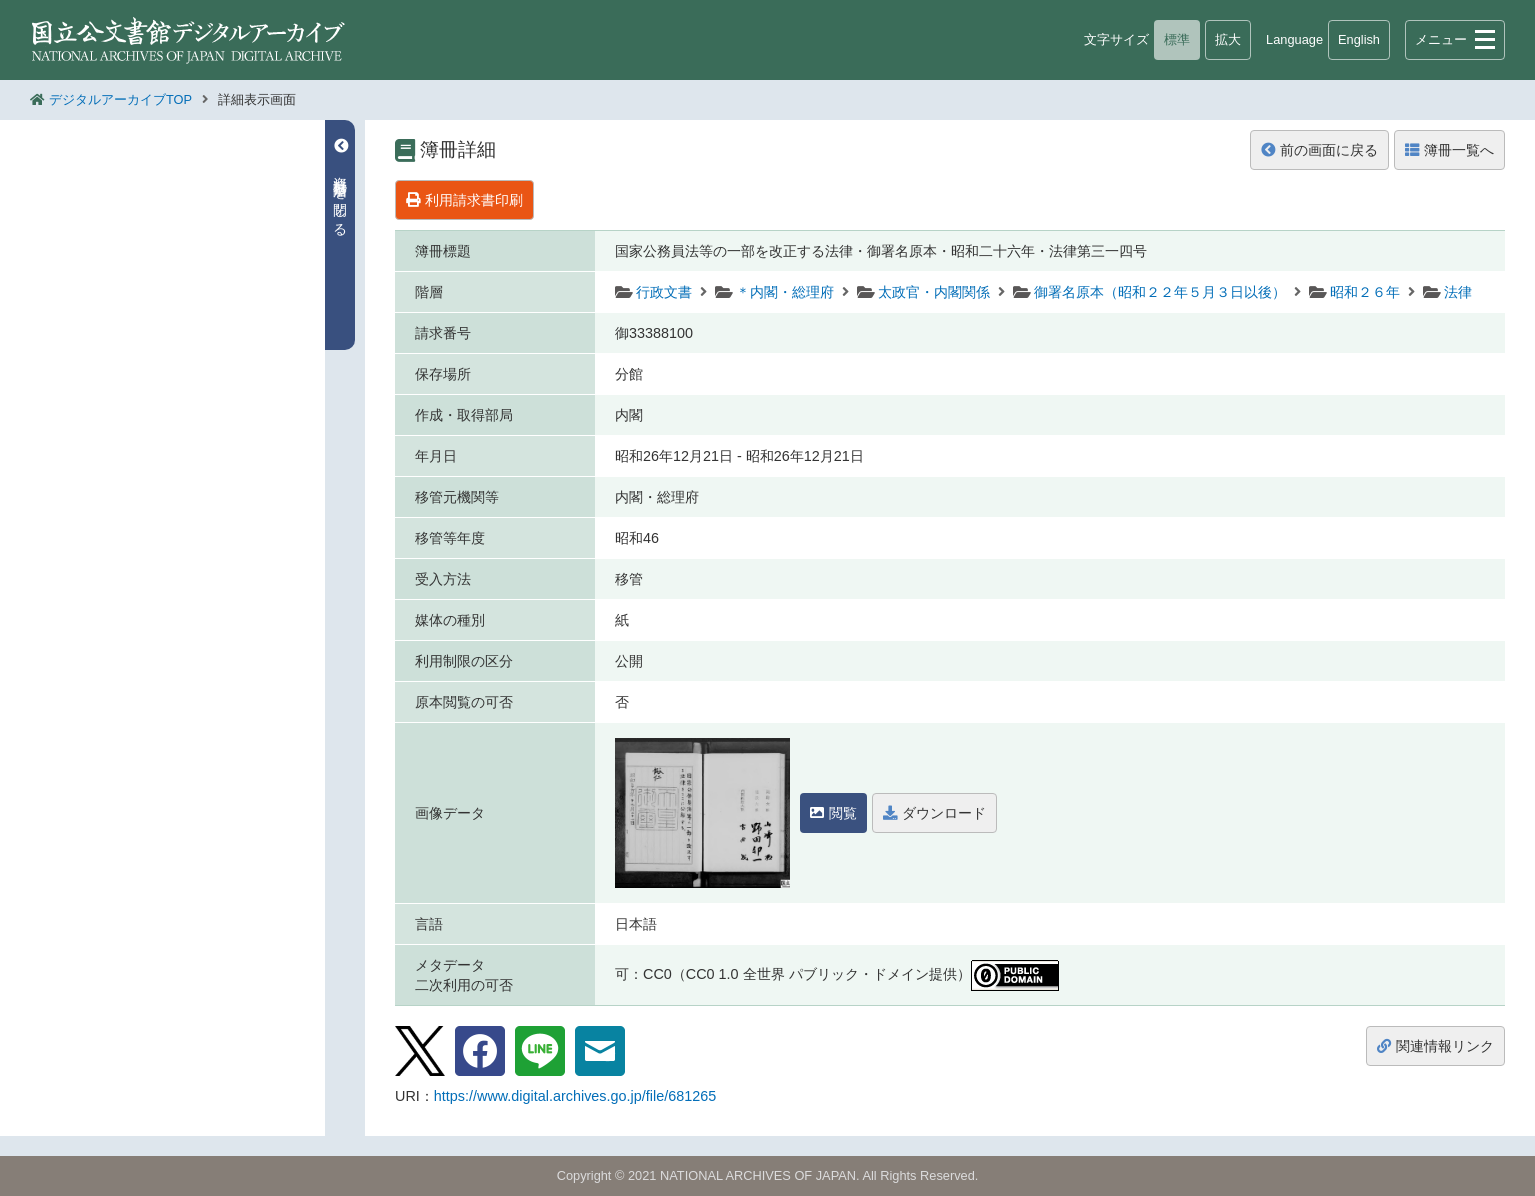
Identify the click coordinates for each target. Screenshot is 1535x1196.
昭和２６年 (1365, 292)
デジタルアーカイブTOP (120, 99)
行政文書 (664, 292)
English (1359, 39)
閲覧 (833, 813)
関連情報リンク (1435, 1046)
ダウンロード (934, 813)
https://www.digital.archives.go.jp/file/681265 (575, 1096)
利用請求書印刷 (464, 200)
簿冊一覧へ (1449, 150)
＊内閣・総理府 (785, 292)
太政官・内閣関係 (934, 292)
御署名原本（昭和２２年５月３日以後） (1160, 292)
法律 (1458, 292)
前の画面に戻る (1319, 150)
